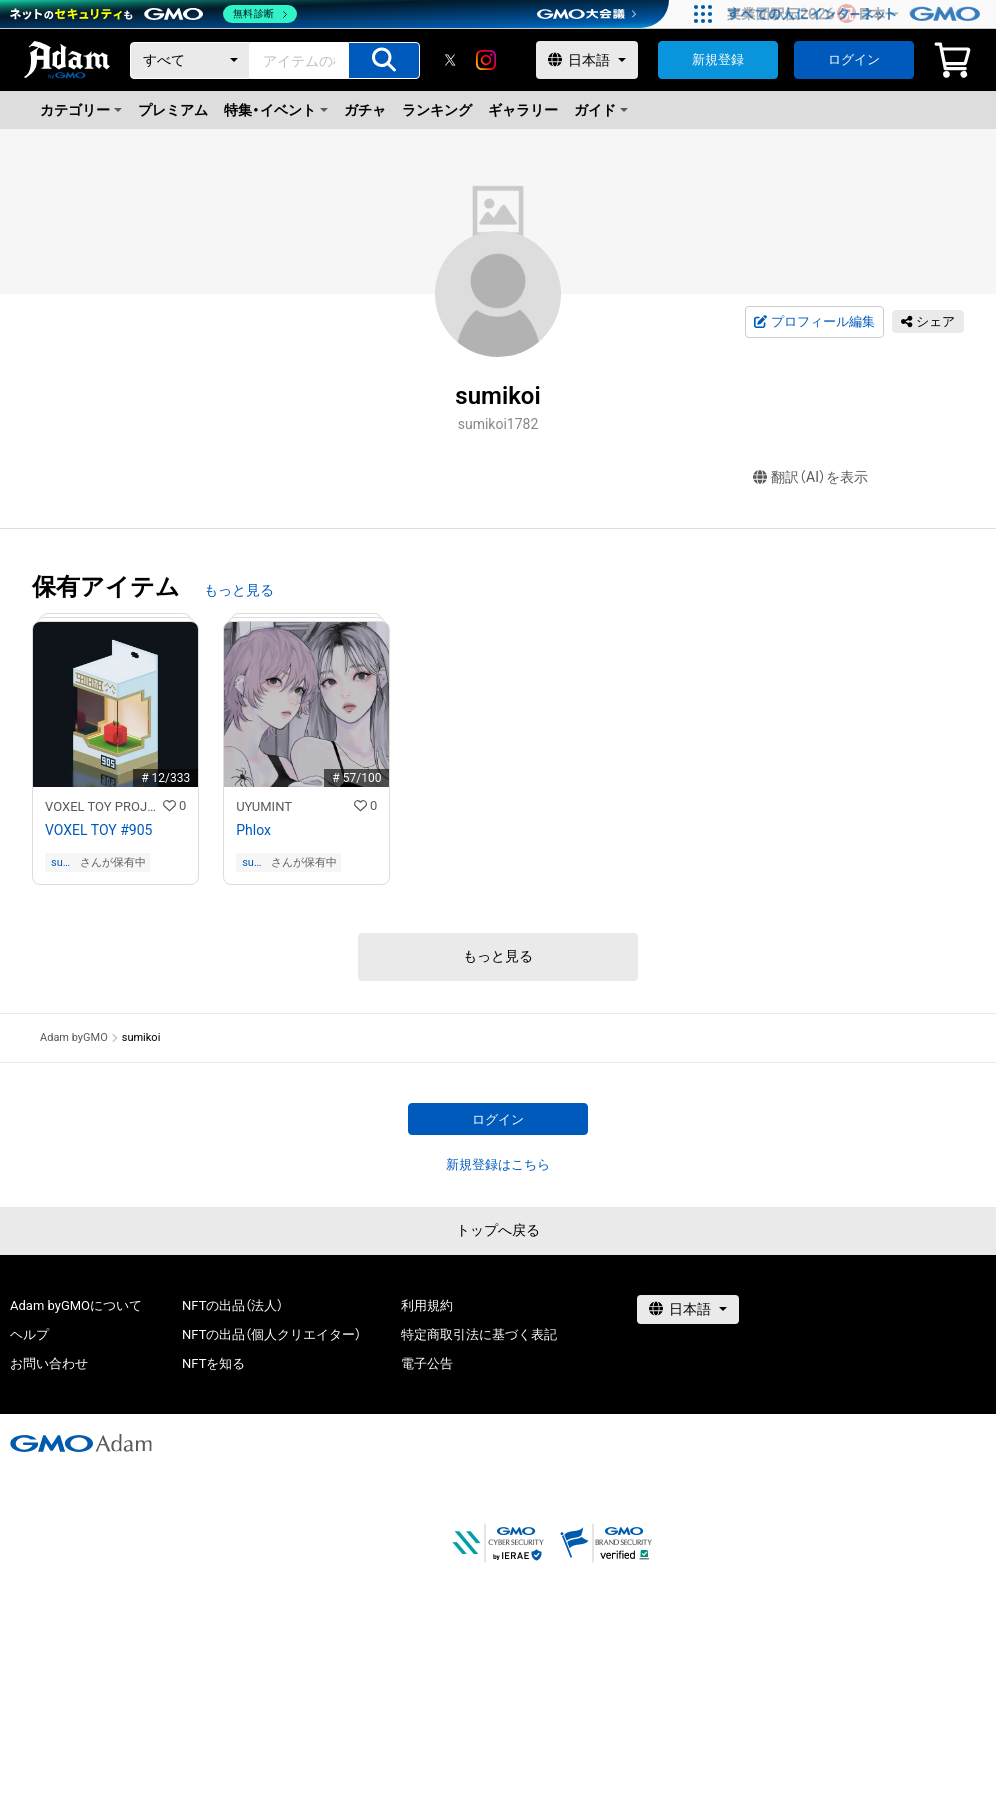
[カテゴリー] (190, 60)
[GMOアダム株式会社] (81, 1443)
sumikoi (63, 862)
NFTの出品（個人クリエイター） (271, 1334)
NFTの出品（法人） (232, 1305)
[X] (450, 60)
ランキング (437, 110)
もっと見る (239, 590)
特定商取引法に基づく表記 (479, 1334)
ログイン (854, 59)
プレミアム (173, 110)
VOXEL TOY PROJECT (104, 806)
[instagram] (486, 60)
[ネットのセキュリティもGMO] (153, 14)
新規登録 (718, 59)
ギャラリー (523, 110)
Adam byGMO (74, 1037)
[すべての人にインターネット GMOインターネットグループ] (856, 14)
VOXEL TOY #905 (98, 830)
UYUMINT (264, 806)
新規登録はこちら (498, 1164)
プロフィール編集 (814, 322)
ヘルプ (29, 1334)
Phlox (253, 830)
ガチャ (365, 110)
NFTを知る (213, 1363)
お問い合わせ (49, 1363)
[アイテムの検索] (384, 60)
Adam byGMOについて (76, 1305)
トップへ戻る (498, 1230)
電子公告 (427, 1363)
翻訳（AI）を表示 (810, 477)
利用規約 (427, 1305)
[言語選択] (587, 60)
